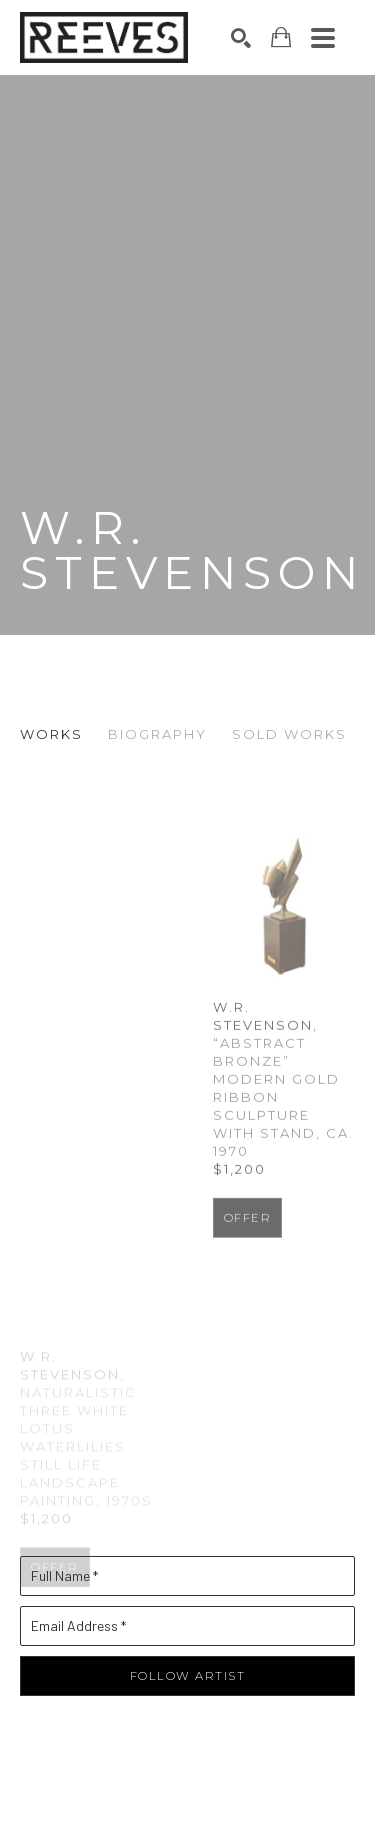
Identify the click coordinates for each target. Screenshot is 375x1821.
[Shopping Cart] (281, 37)
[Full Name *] (187, 1592)
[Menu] (323, 38)
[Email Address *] (187, 1642)
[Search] (241, 38)
